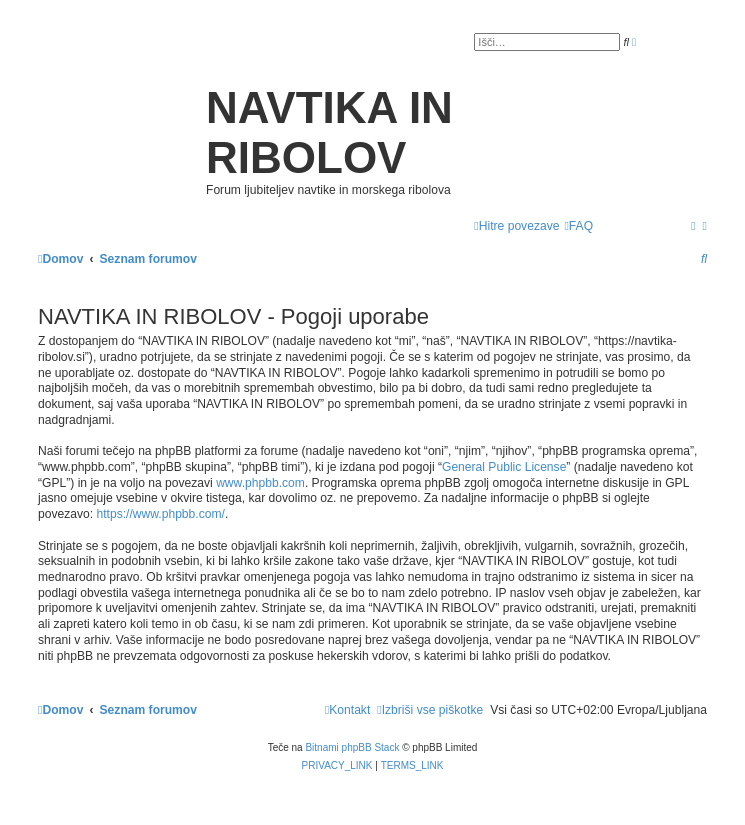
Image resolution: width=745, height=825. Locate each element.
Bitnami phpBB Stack (352, 747)
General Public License (504, 467)
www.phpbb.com (260, 483)
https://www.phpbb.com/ (161, 514)
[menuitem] (578, 226)
